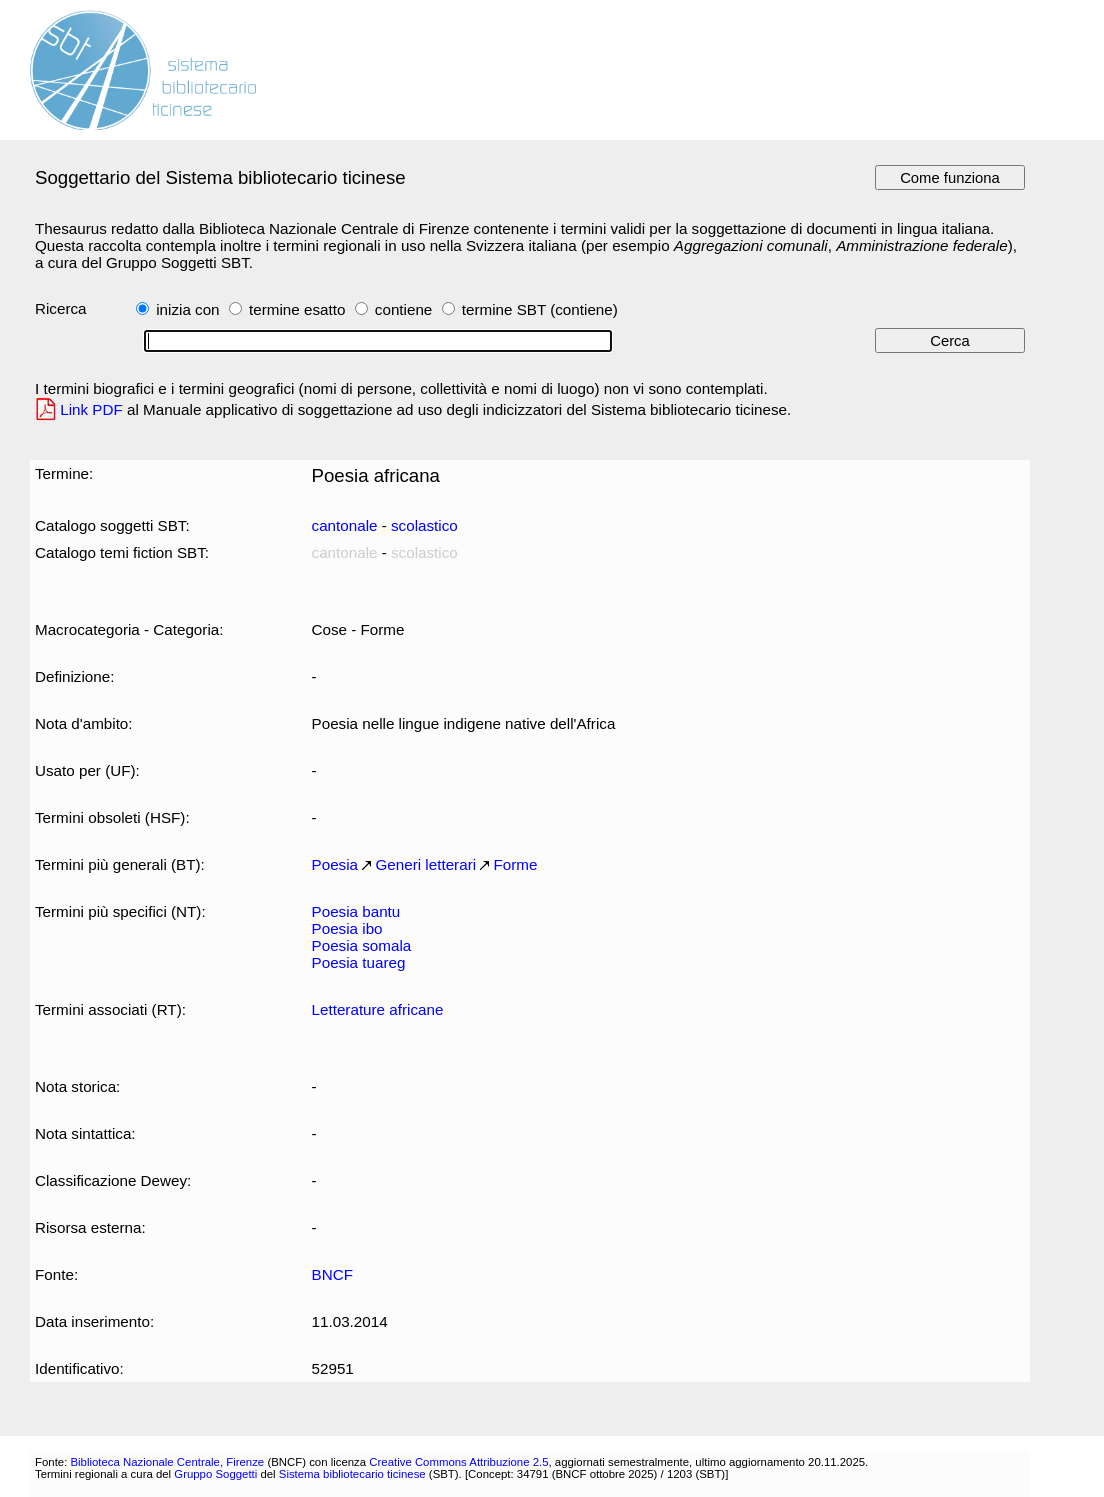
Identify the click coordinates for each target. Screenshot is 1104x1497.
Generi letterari (426, 864)
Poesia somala (362, 945)
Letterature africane (378, 1009)
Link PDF (91, 409)
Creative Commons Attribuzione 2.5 (458, 1462)
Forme (516, 864)
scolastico (424, 525)
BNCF (332, 1274)
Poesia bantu (356, 911)
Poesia (335, 864)
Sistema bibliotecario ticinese (352, 1474)
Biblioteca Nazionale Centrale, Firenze (167, 1462)
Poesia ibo (347, 928)
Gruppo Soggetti (215, 1474)
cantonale (345, 525)
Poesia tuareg (359, 962)
